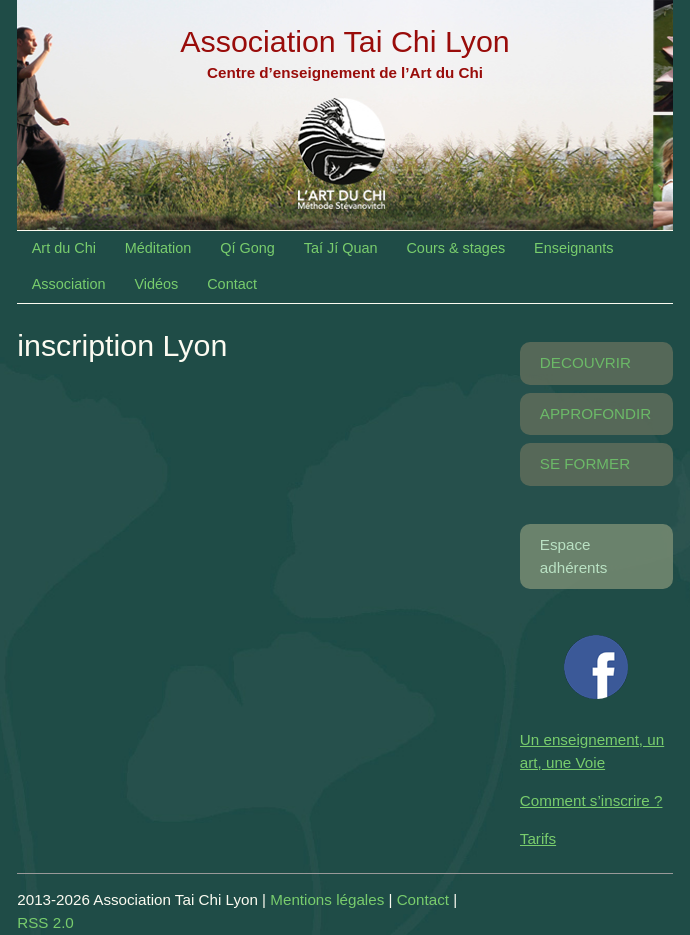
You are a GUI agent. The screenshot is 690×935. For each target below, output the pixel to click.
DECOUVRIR (585, 362)
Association (69, 284)
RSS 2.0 (45, 922)
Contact (232, 284)
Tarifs (538, 838)
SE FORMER (585, 463)
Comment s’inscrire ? (591, 800)
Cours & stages (455, 248)
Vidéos (156, 284)
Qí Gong (247, 248)
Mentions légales (327, 899)
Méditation (158, 248)
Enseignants (573, 248)
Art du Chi (64, 248)
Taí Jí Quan (341, 248)
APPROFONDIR (595, 413)
